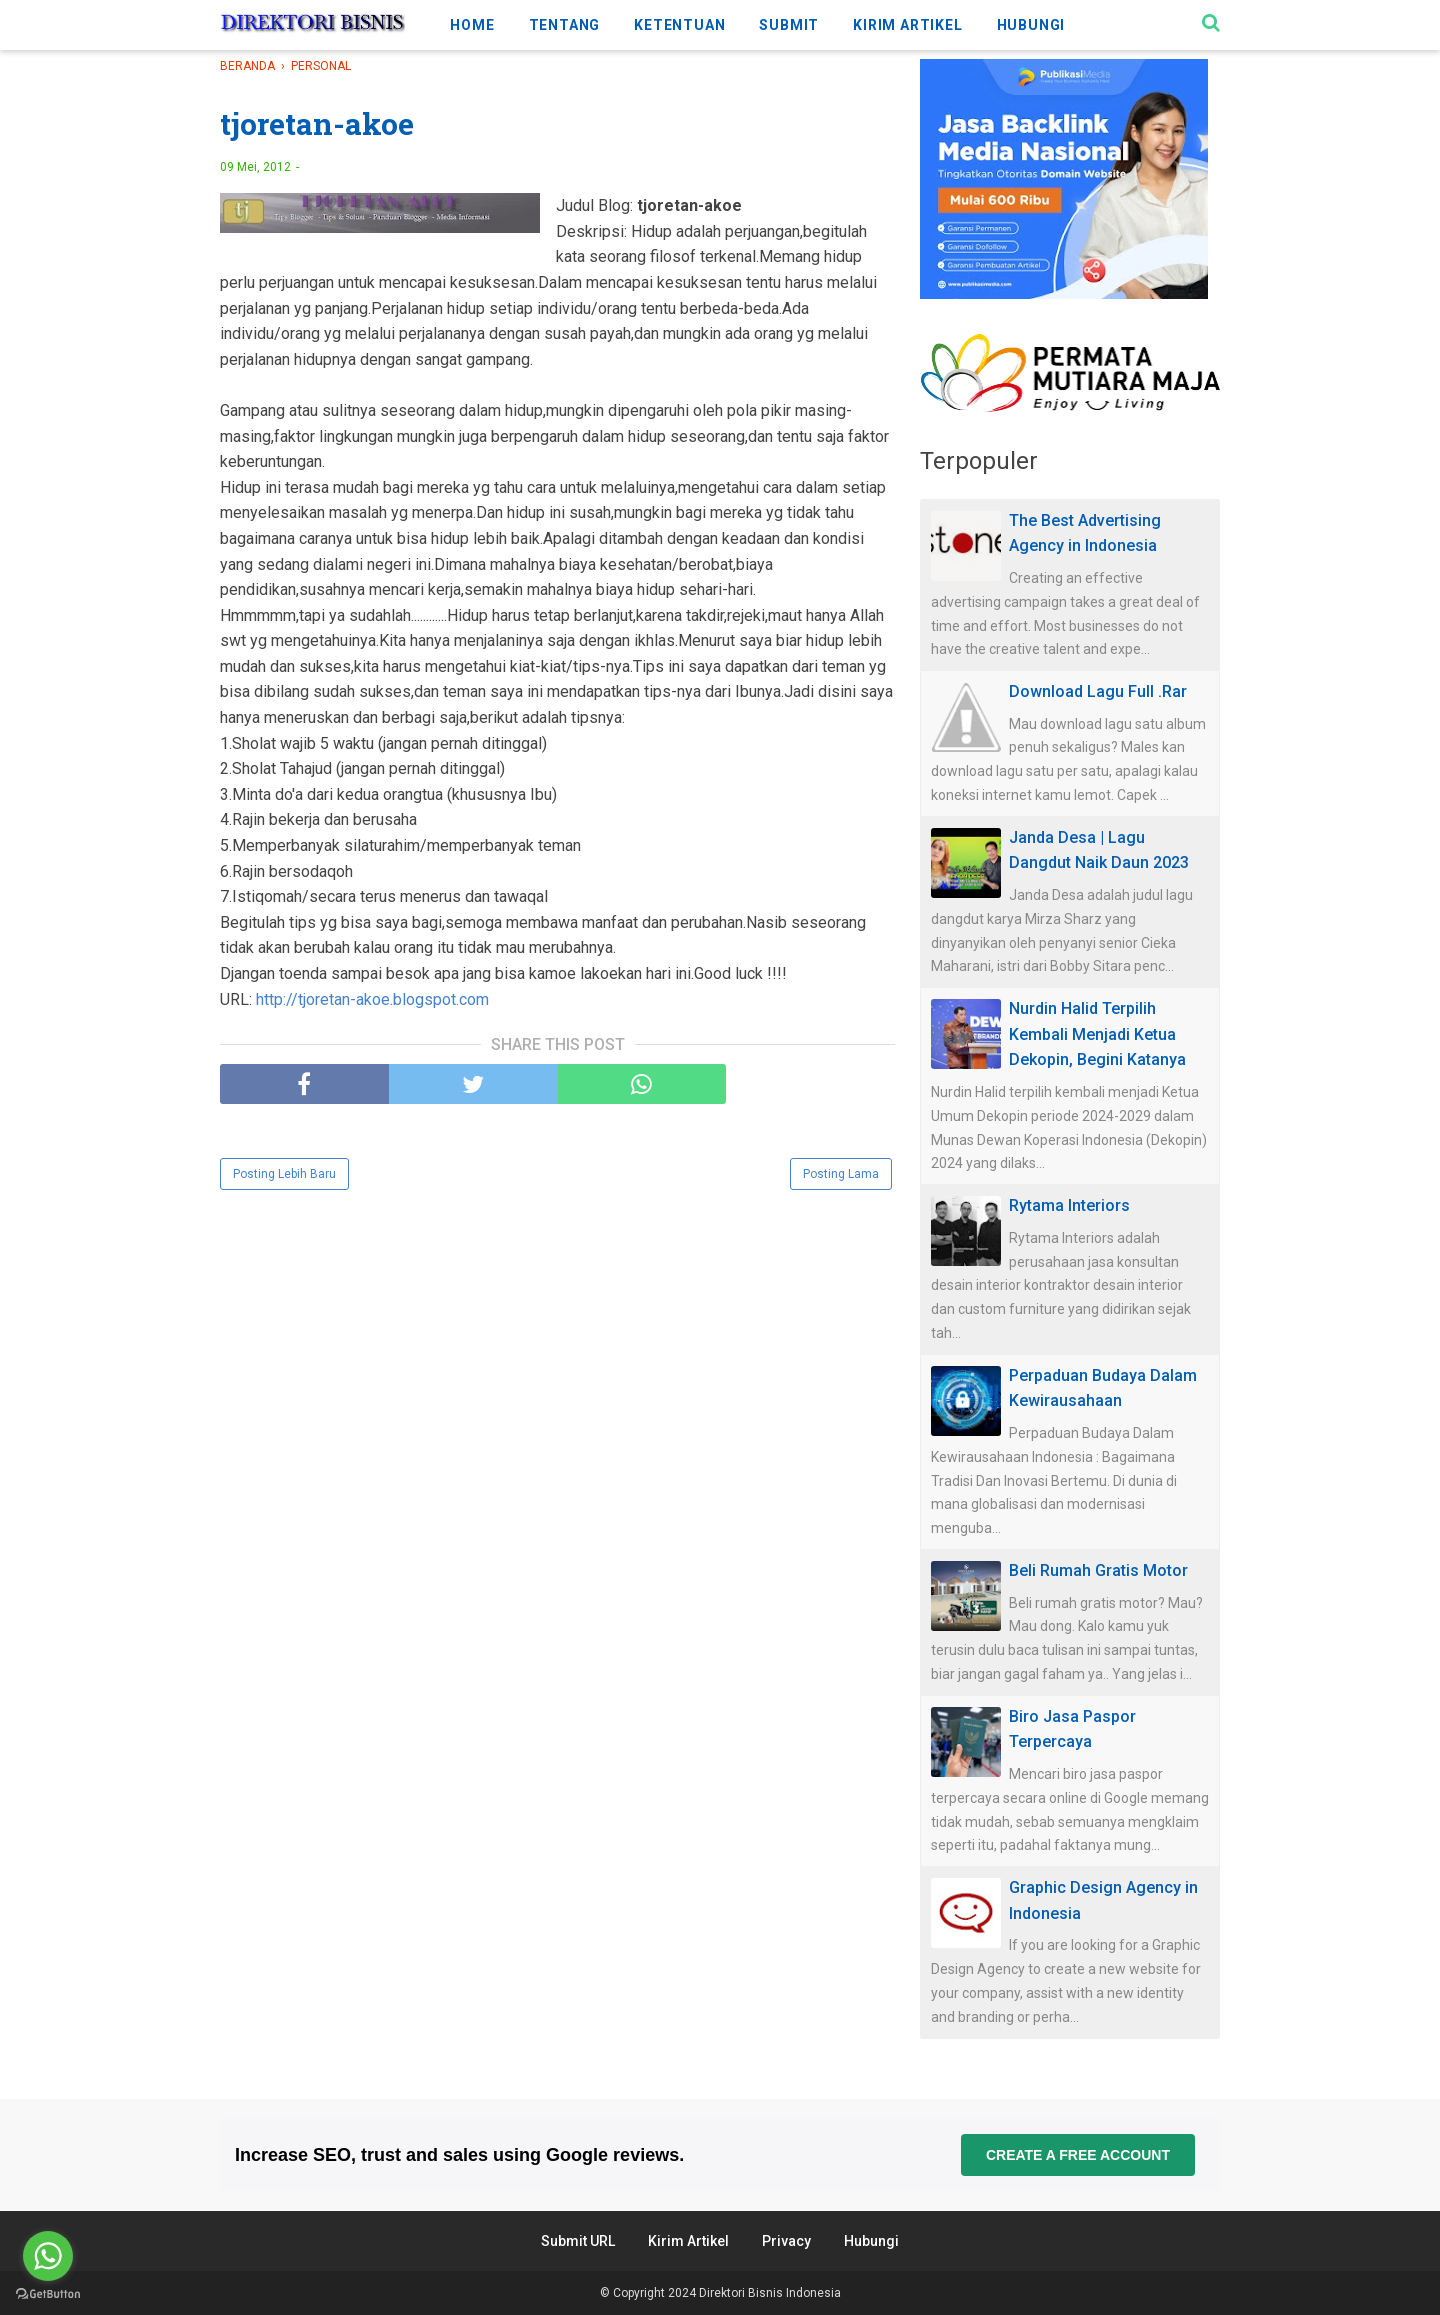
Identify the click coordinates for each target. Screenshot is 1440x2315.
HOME (472, 25)
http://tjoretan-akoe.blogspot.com (372, 999)
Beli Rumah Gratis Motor (1098, 1570)
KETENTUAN (679, 25)
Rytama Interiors (1069, 1205)
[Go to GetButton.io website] (48, 2294)
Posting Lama (841, 1174)
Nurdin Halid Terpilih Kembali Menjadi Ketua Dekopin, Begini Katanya (1097, 1034)
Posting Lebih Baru (284, 1174)
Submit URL (578, 2241)
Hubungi (871, 2241)
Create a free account (1078, 2155)
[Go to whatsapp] (48, 2256)
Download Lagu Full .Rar (1098, 691)
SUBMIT (789, 25)
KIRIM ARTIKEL (907, 25)
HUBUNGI (1031, 25)
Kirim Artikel (688, 2241)
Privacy (786, 2241)
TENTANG (565, 25)
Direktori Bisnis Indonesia (770, 2293)
